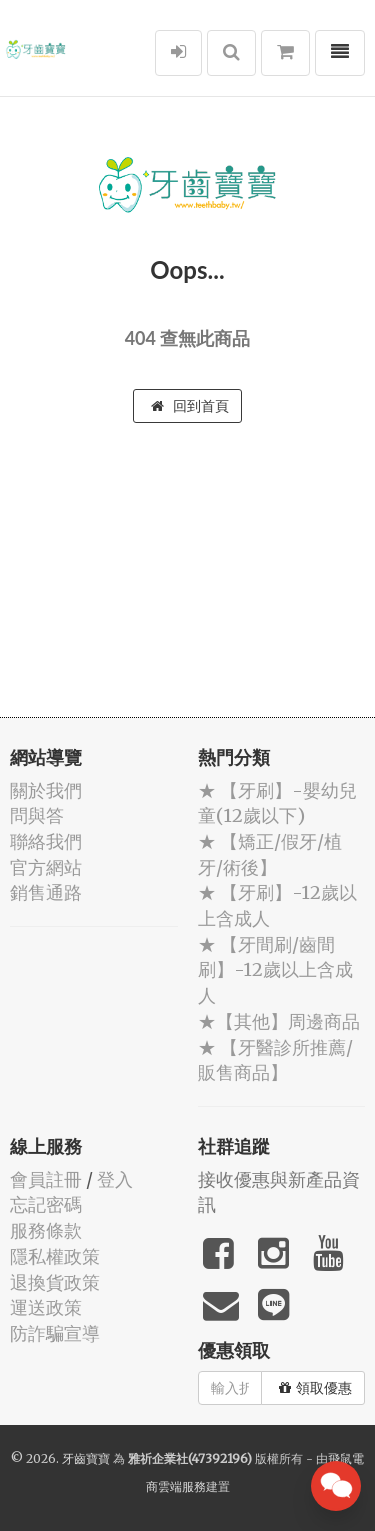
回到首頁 (190, 406)
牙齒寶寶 (86, 1458)
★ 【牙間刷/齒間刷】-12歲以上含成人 (275, 970)
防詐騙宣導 (55, 1333)
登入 (115, 1179)
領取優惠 (315, 1388)
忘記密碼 (46, 1204)
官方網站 (46, 867)
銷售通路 (46, 892)
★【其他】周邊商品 (279, 1021)
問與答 (37, 815)
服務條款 (46, 1230)
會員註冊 (46, 1179)
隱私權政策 (55, 1256)
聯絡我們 (46, 841)
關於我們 (46, 790)
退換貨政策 (55, 1282)
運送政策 (46, 1307)
